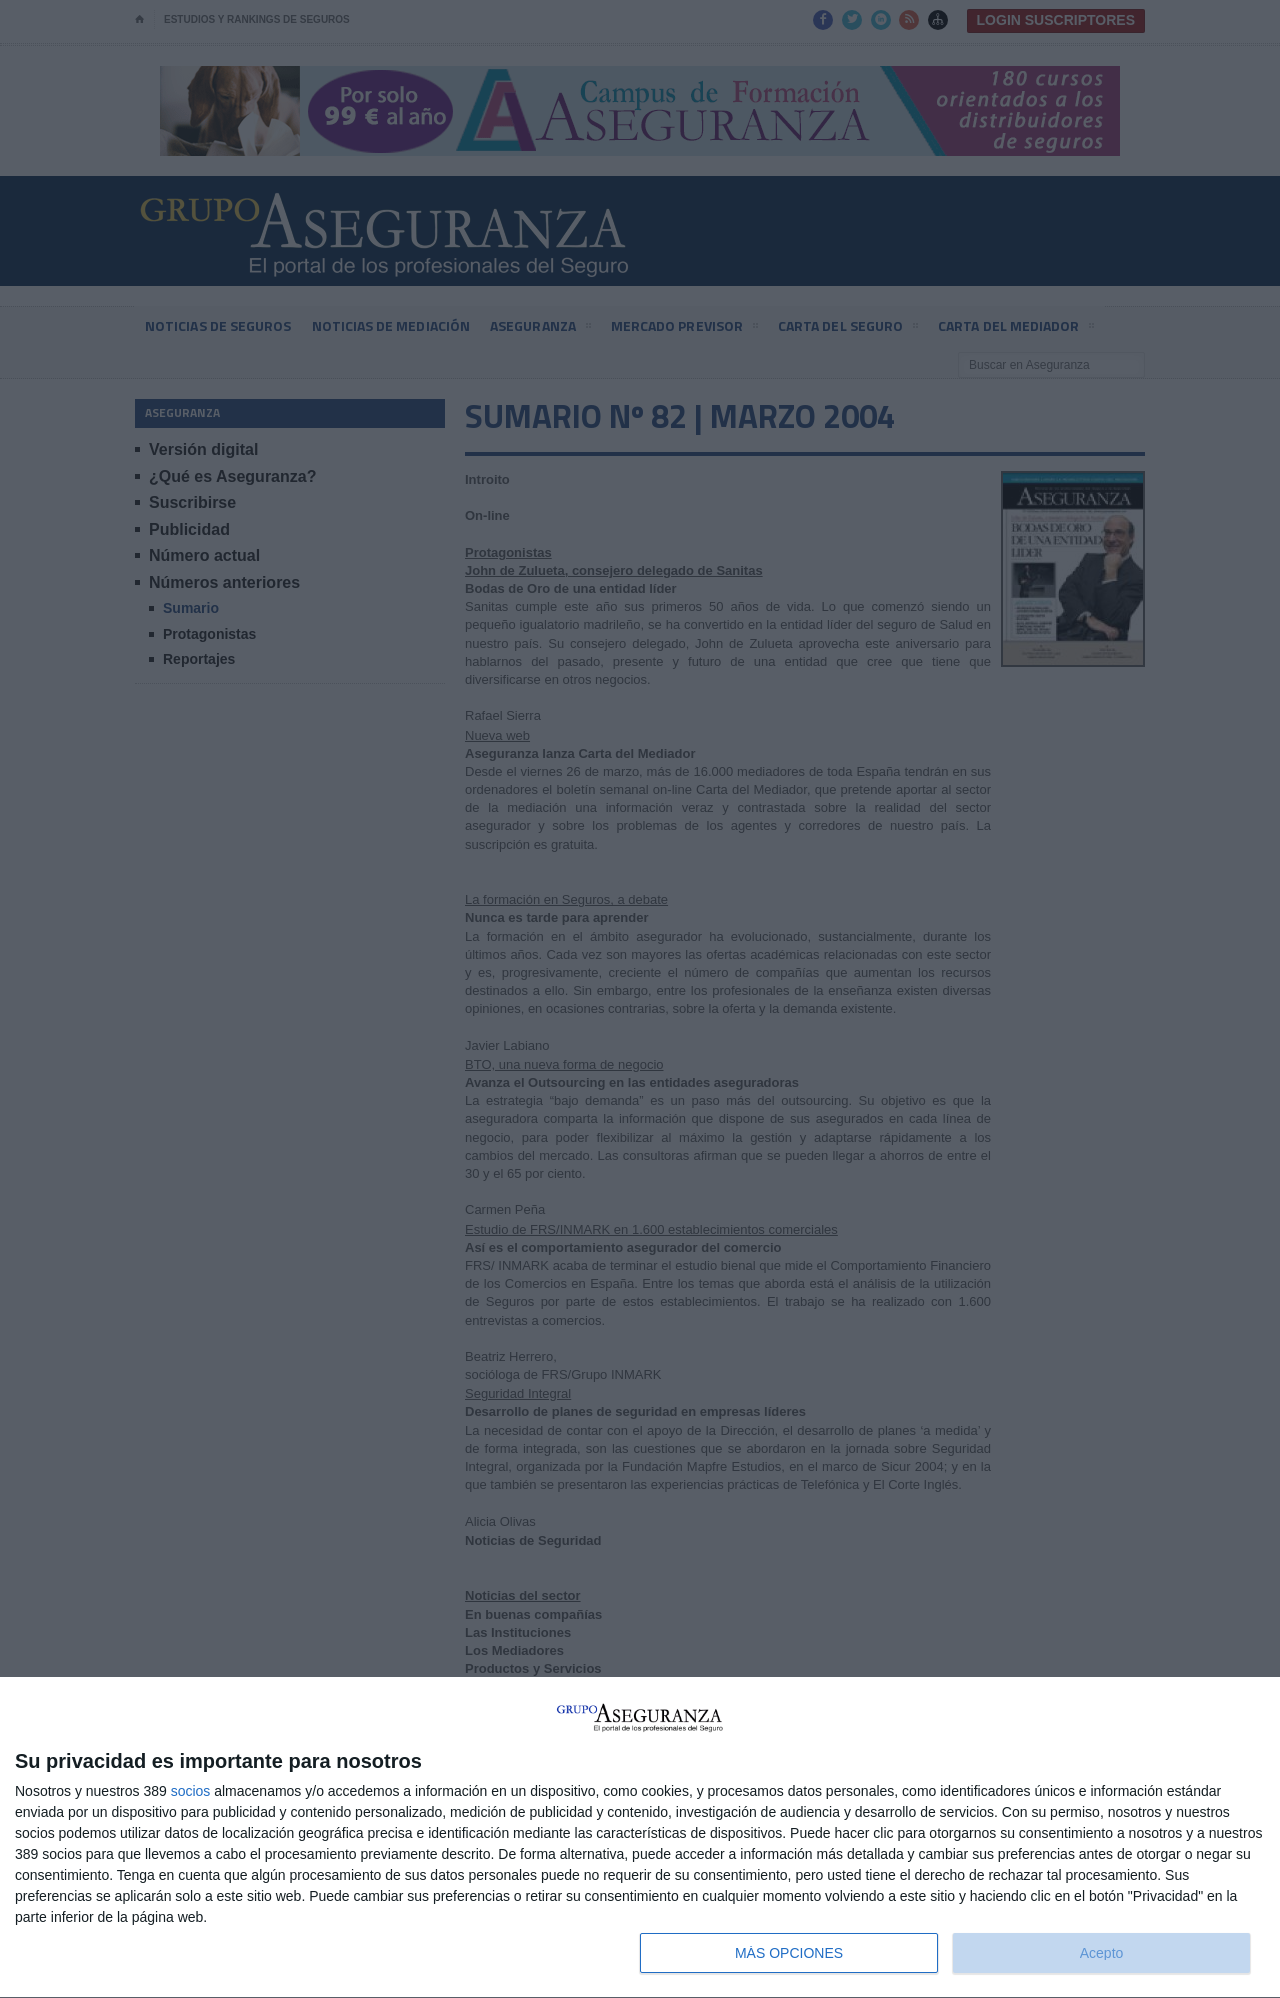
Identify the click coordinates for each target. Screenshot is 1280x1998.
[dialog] (640, 1838)
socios (191, 1791)
